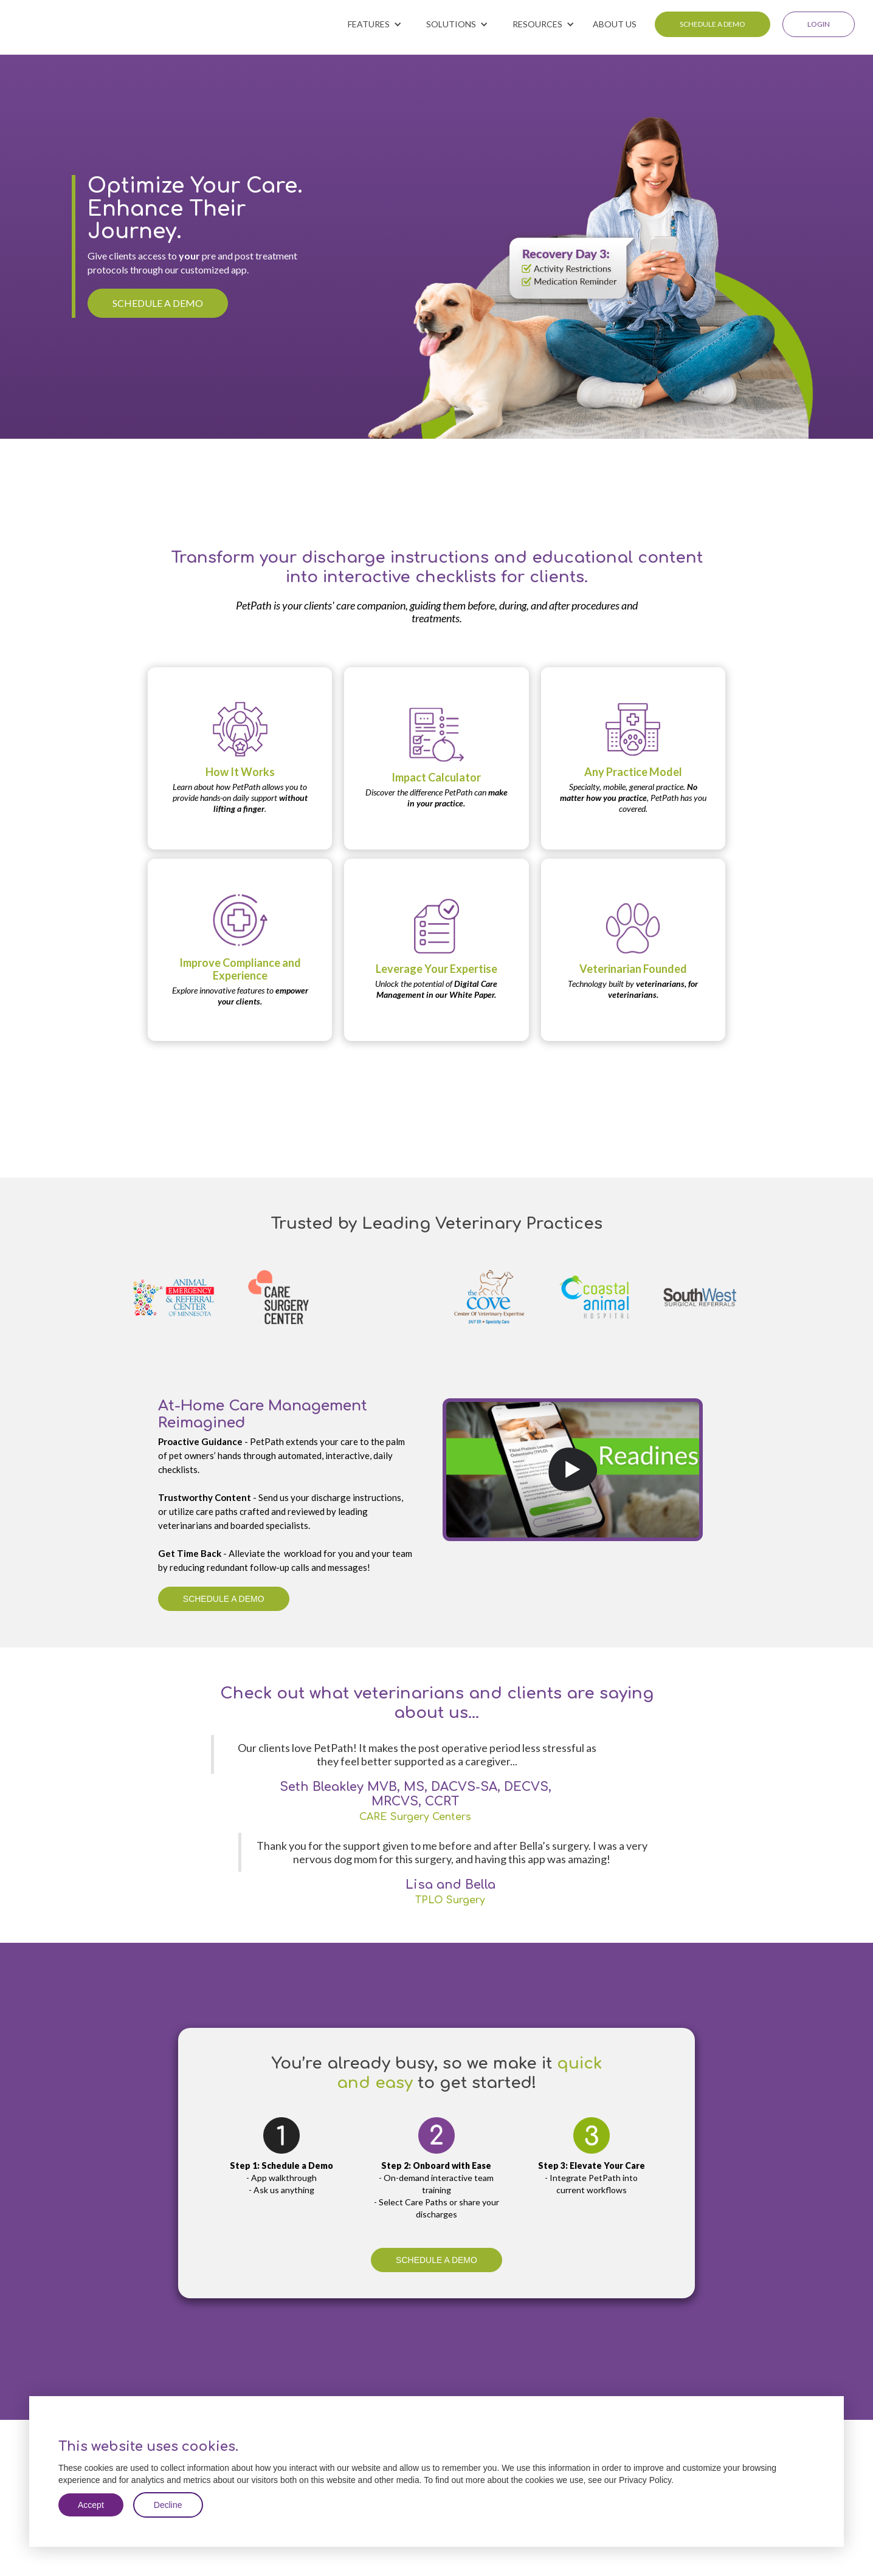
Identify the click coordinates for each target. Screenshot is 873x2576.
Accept (91, 2505)
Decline (168, 2505)
